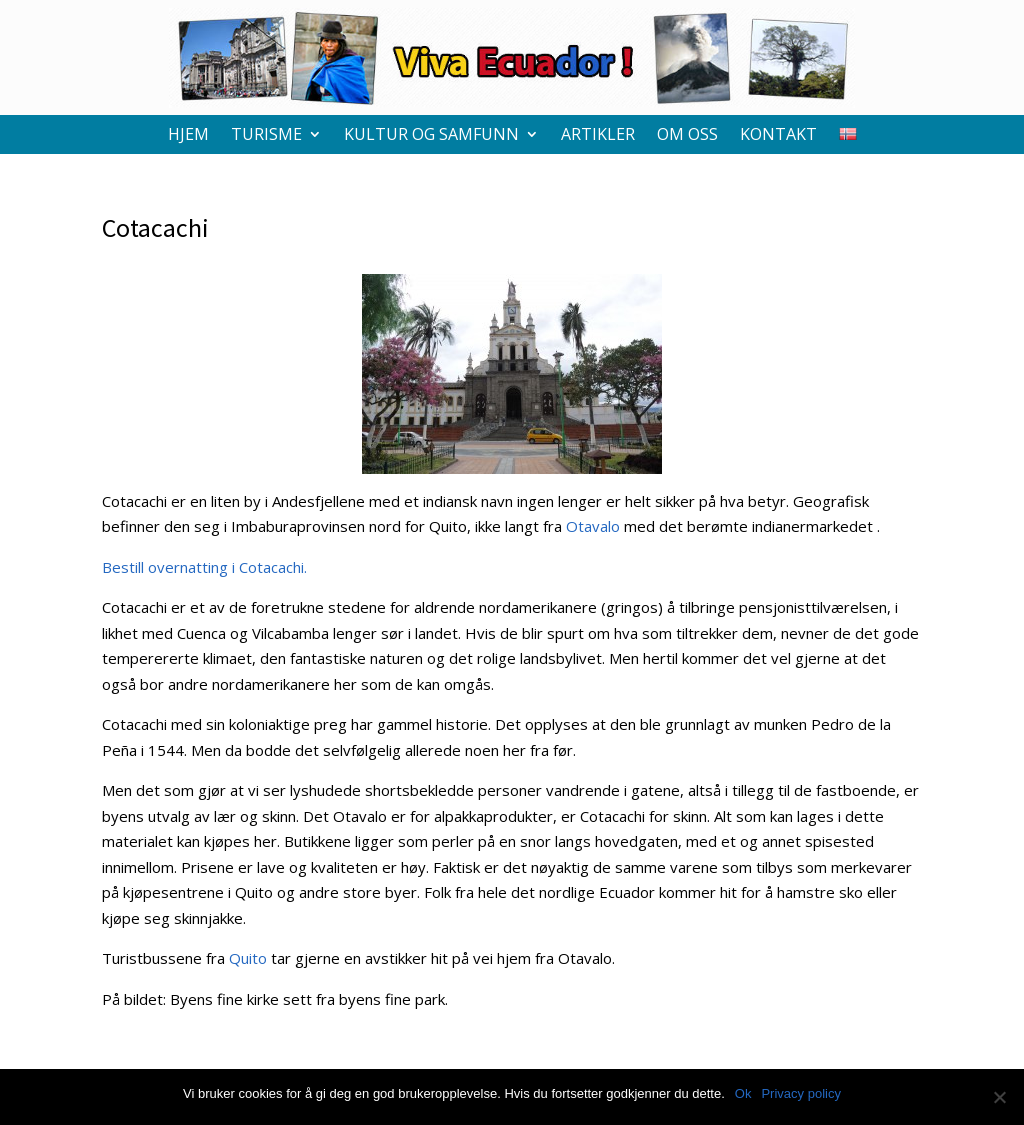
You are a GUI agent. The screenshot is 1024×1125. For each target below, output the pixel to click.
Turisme (266, 136)
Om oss (687, 136)
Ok (743, 1093)
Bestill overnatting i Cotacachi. (204, 567)
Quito (248, 958)
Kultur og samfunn (431, 136)
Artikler (598, 136)
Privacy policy (800, 1093)
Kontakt (778, 136)
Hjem (188, 136)
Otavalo (593, 526)
